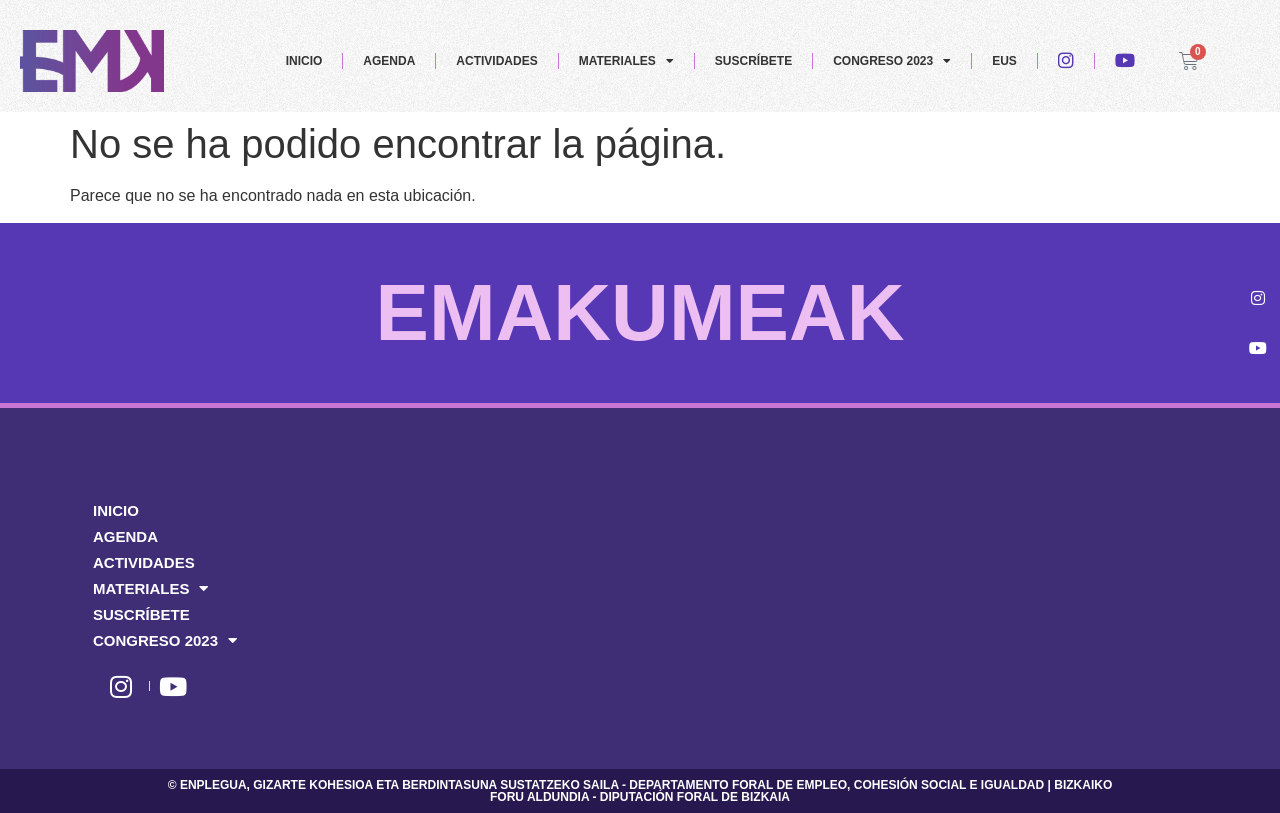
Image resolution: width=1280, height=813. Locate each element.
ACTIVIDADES (496, 61)
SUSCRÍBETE (753, 61)
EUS (1004, 61)
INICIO (304, 61)
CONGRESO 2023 (892, 61)
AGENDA (389, 61)
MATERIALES (626, 61)
